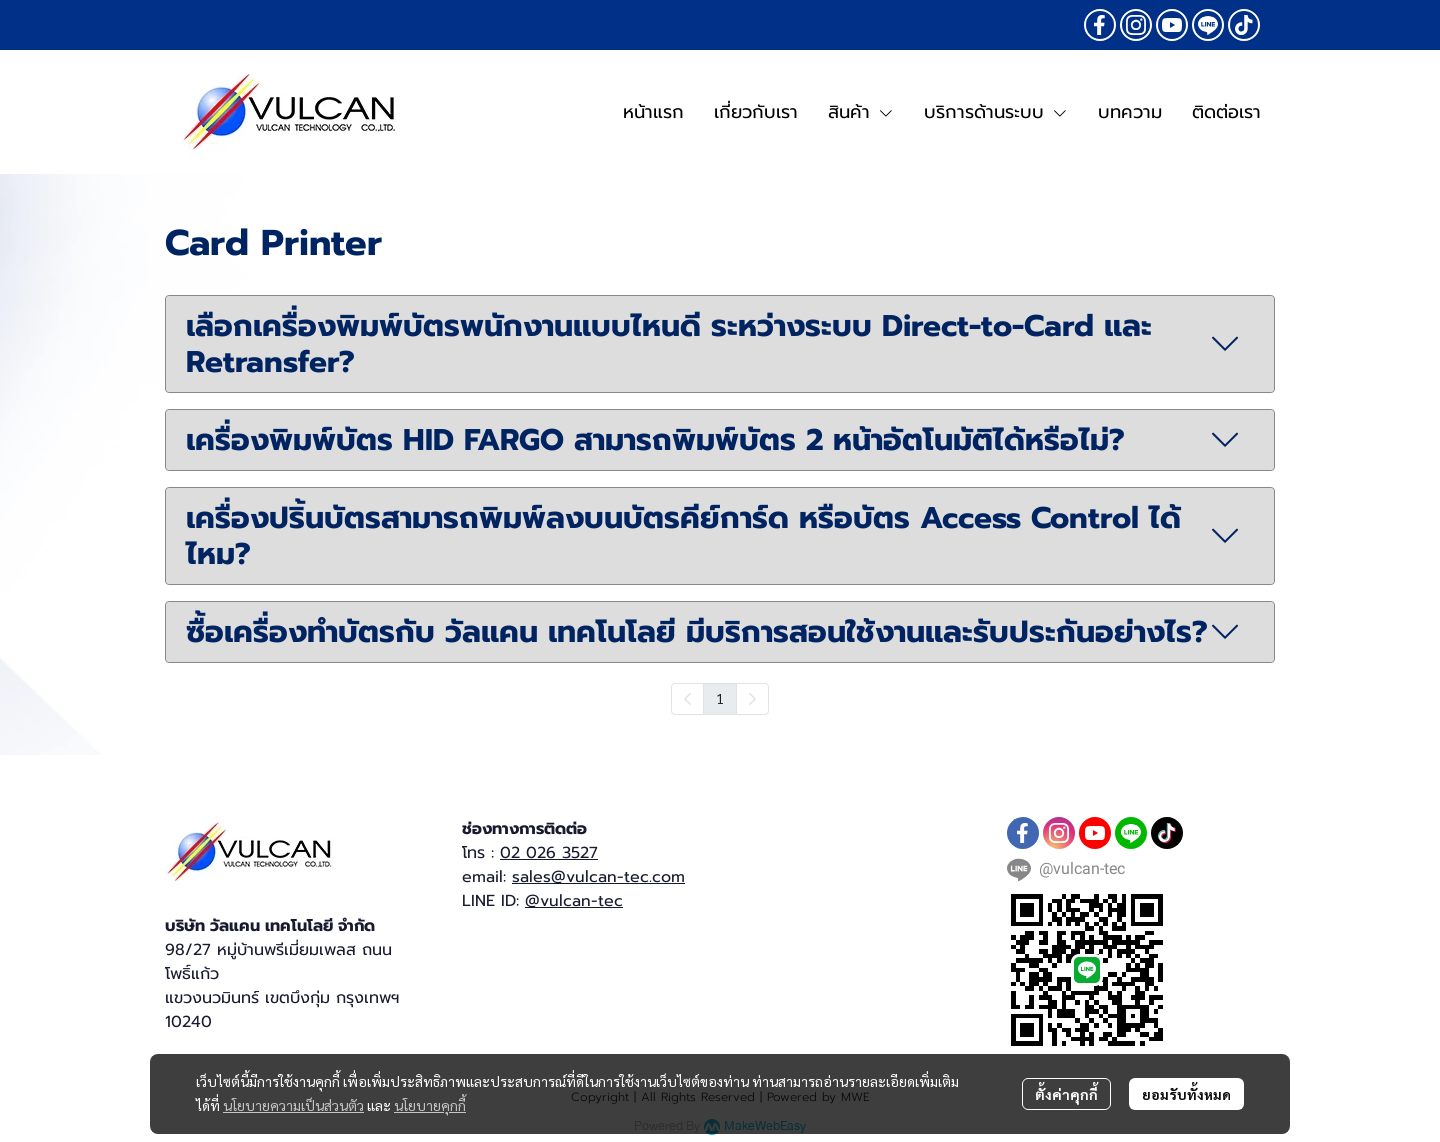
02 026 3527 (549, 853)
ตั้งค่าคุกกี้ (1066, 1094)
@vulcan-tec (574, 901)
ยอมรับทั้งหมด (1186, 1094)
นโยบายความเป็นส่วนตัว (293, 1105)
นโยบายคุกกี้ (430, 1105)
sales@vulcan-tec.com (598, 877)
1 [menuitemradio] (720, 698)
